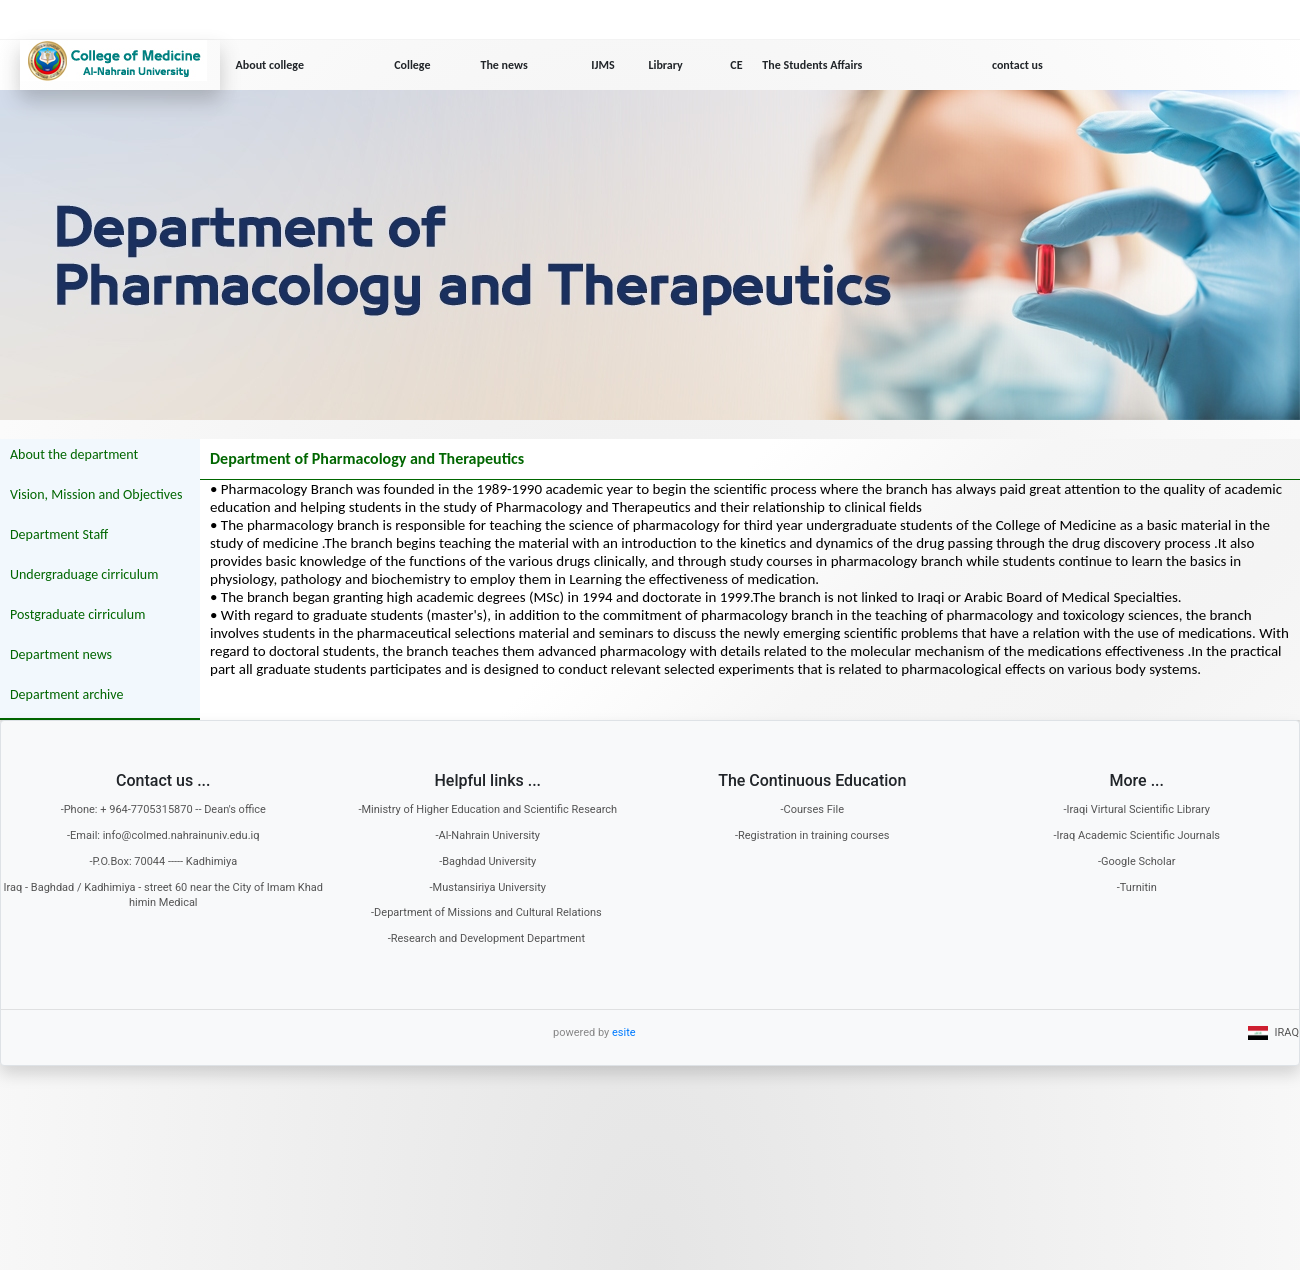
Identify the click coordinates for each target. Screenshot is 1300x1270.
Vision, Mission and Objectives (96, 494)
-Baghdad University (487, 861)
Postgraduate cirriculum (77, 614)
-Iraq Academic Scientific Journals (1136, 835)
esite (624, 1032)
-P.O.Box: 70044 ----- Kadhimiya (163, 861)
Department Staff (59, 534)
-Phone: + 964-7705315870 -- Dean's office (163, 809)
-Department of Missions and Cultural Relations (487, 912)
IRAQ (1273, 1032)
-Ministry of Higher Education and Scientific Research (487, 809)
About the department (74, 454)
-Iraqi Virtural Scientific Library (1137, 809)
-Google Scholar (1137, 861)
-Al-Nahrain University (487, 835)
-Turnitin (1137, 887)
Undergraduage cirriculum (84, 574)
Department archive (66, 694)
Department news (61, 654)
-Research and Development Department (488, 938)
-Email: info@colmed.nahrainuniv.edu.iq (163, 835)
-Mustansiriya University (488, 887)
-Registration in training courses (812, 835)
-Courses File (812, 809)
